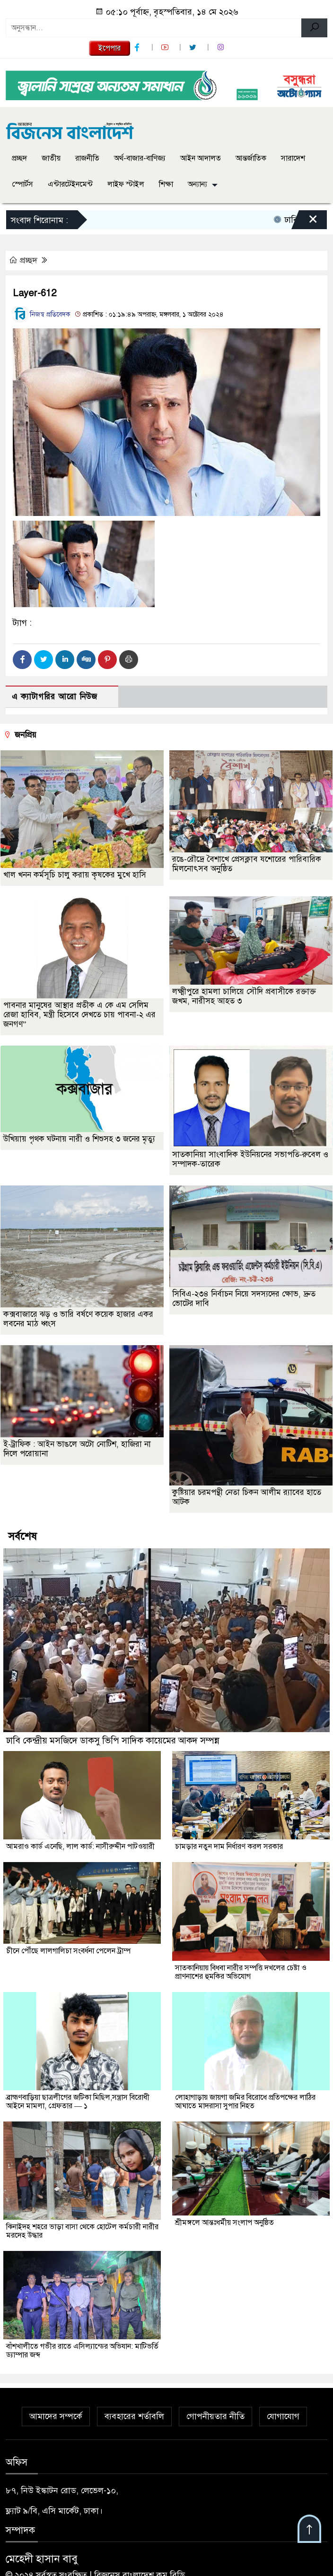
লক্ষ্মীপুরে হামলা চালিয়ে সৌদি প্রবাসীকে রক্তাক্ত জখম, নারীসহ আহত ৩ (244, 996)
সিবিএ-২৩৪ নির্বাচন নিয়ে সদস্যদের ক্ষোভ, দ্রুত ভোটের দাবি (243, 1298)
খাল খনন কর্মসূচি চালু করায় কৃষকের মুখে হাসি (74, 875)
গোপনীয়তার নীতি (215, 2416)
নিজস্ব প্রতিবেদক (41, 314)
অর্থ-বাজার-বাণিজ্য (140, 158)
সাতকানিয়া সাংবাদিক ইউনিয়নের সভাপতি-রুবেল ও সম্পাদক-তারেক (250, 1159)
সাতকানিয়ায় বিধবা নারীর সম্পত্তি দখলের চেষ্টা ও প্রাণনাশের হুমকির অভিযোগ (241, 1972)
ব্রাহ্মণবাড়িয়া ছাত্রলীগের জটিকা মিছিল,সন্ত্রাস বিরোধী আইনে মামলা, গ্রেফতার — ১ (77, 2102)
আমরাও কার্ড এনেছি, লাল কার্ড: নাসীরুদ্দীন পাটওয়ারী (80, 1846)
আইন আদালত (200, 158)
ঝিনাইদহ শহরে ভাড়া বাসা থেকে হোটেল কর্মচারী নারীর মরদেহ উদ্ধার (82, 2231)
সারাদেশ (293, 158)
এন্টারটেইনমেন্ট (70, 184)
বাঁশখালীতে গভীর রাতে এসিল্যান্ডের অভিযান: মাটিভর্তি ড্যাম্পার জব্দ (82, 2351)
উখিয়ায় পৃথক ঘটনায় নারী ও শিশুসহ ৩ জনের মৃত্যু (79, 1139)
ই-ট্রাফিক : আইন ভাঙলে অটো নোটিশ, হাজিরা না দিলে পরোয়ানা (77, 1449)
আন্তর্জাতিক (251, 158)
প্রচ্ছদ (19, 158)
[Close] (304, 222)
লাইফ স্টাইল (125, 184)
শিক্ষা (166, 184)
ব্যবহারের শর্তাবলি (134, 2416)
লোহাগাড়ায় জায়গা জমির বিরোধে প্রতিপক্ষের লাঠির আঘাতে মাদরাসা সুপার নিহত (245, 2102)
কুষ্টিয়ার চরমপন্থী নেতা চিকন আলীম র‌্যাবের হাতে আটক (246, 1497)
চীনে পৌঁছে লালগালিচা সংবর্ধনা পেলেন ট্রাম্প (68, 1951)
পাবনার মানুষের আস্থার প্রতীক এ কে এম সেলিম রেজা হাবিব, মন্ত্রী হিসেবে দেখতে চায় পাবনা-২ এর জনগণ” (79, 1014)
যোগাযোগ (283, 2416)
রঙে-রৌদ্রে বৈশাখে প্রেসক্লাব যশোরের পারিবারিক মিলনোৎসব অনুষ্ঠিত (246, 864)
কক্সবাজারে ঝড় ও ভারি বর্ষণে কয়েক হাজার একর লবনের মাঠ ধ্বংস (78, 1319)
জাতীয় (51, 158)
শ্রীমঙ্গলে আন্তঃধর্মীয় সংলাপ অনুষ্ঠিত (224, 2222)
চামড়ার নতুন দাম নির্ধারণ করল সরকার (229, 1846)
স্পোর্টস (22, 184)
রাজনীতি (87, 158)
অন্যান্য (197, 184)
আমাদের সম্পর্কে (55, 2416)
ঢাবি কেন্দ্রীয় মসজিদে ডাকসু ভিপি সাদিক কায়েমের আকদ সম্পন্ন (112, 1740)
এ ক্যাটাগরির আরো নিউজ (54, 697)
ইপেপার (109, 48)
